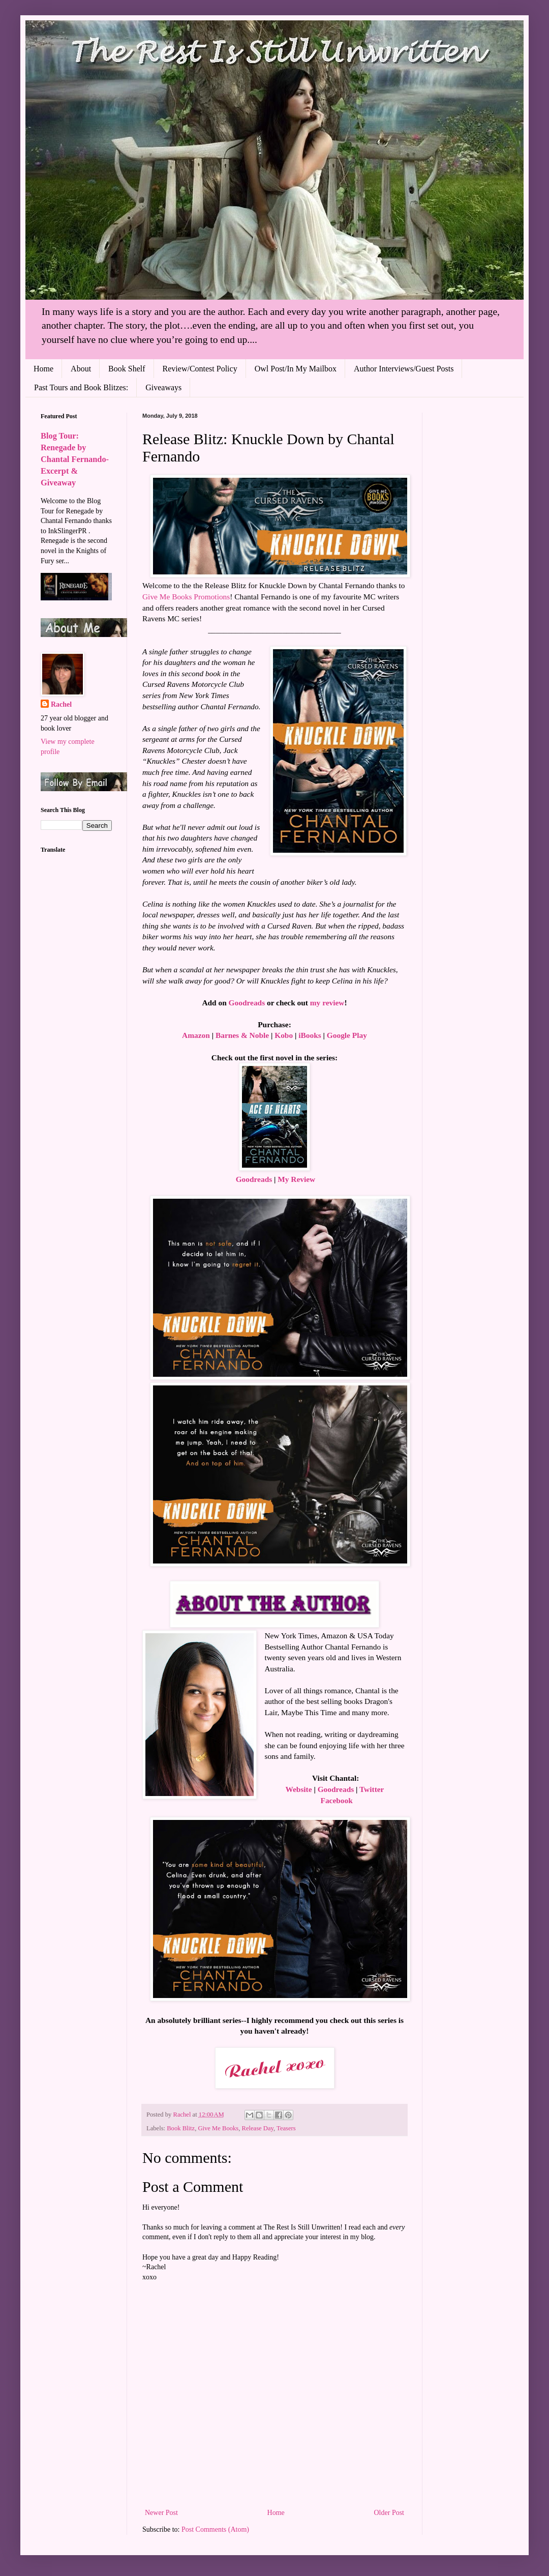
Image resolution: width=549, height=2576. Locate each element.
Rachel (61, 704)
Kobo (283, 1035)
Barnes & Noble (242, 1035)
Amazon (196, 1035)
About (81, 368)
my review (327, 1002)
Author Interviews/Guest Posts (403, 368)
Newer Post (161, 2512)
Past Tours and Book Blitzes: (81, 387)
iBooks (309, 1035)
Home (43, 368)
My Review (296, 1179)
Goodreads (247, 1002)
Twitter (371, 1789)
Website (298, 1789)
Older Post (389, 2512)
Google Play (347, 1035)
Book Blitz (181, 2128)
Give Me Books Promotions (186, 596)
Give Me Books (218, 2128)
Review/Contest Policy (200, 368)
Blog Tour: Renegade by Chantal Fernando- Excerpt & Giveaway (75, 459)
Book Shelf (126, 368)
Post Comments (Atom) (215, 2529)
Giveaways (163, 387)
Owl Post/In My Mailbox (296, 368)
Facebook (336, 1800)
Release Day (257, 2128)
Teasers (286, 2128)
